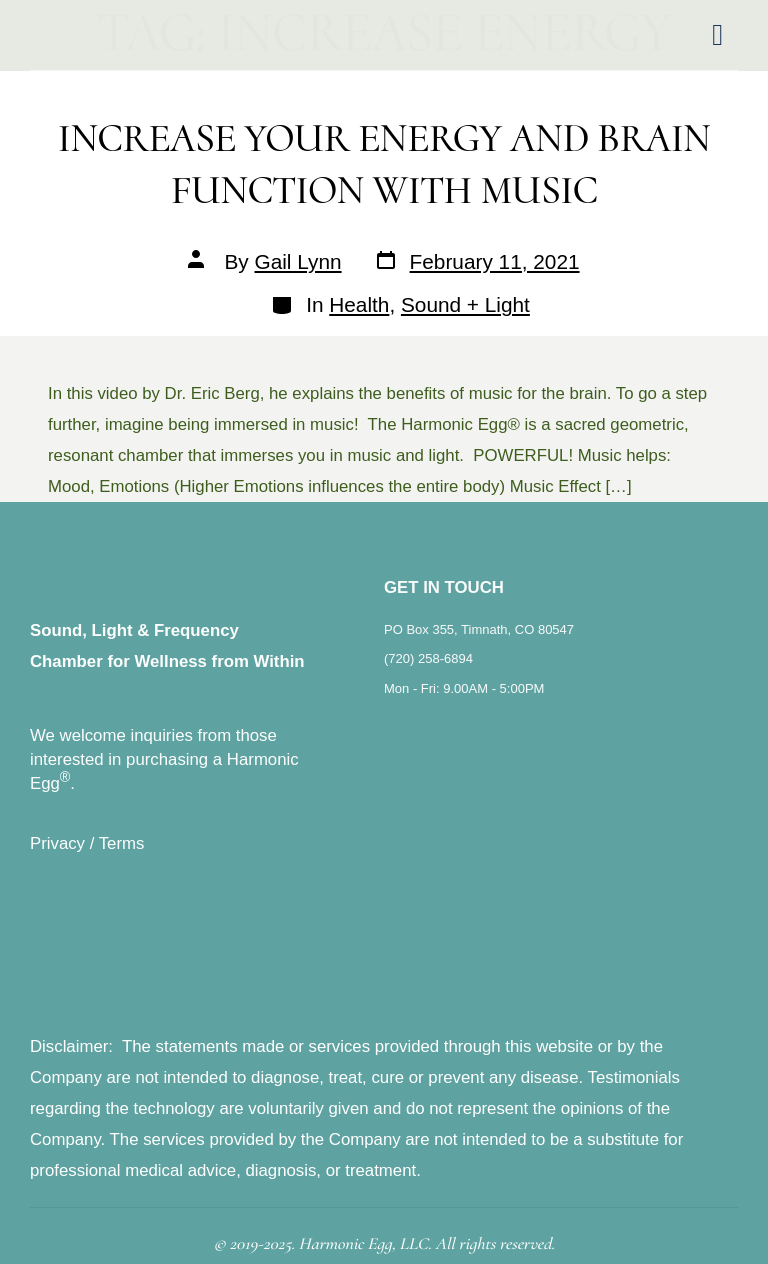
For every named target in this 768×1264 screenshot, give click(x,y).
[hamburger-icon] (717, 35)
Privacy (57, 843)
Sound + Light (465, 304)
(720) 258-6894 (428, 658)
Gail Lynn (298, 261)
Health (359, 304)
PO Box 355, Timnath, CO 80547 (479, 629)
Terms (122, 843)
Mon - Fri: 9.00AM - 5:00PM (464, 688)
